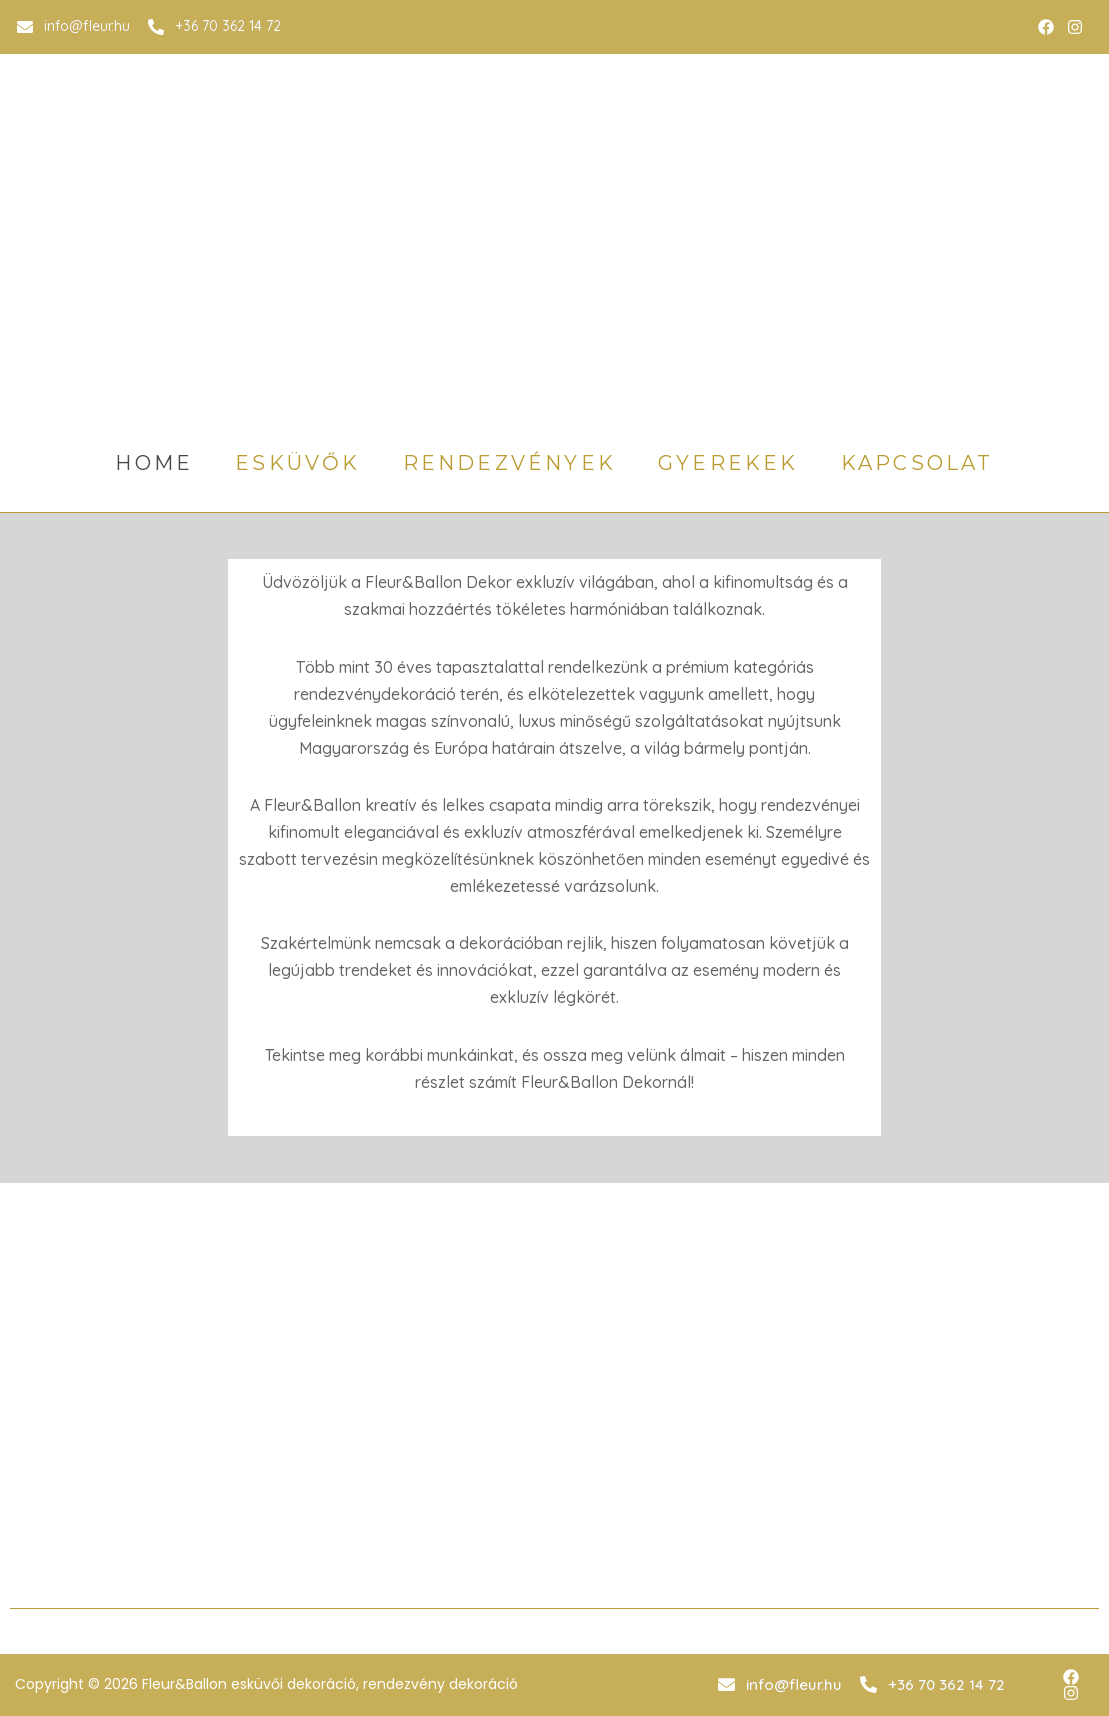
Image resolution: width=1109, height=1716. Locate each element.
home (154, 463)
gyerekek (728, 463)
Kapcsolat (917, 463)
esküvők (297, 463)
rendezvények (509, 463)
